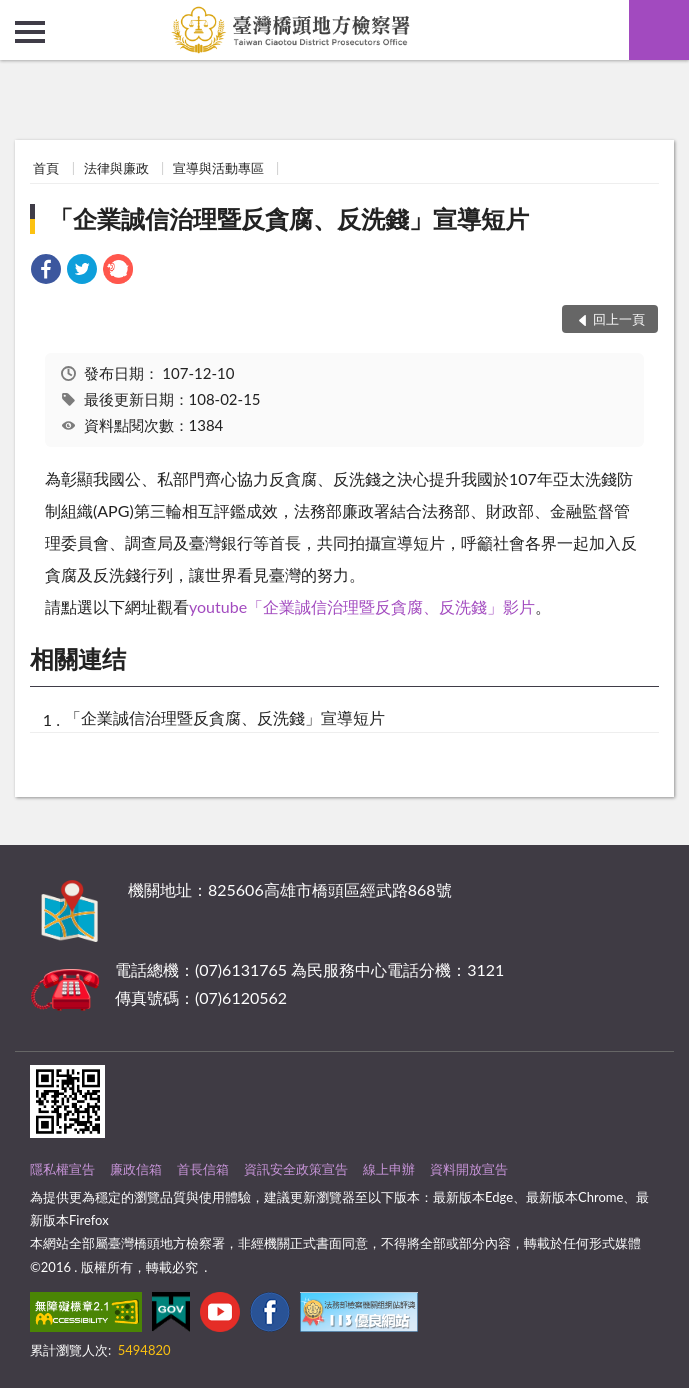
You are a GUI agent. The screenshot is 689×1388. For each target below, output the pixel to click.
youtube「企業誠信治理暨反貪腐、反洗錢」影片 (362, 606)
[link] (46, 271)
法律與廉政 (116, 168)
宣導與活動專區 (218, 168)
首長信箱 (203, 1169)
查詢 (659, 30)
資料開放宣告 (469, 1169)
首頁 (46, 168)
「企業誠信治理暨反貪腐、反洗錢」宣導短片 (289, 218)
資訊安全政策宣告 (296, 1169)
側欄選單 (30, 32)
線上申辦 (389, 1169)
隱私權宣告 (62, 1169)
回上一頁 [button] (619, 319)
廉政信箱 (136, 1169)
